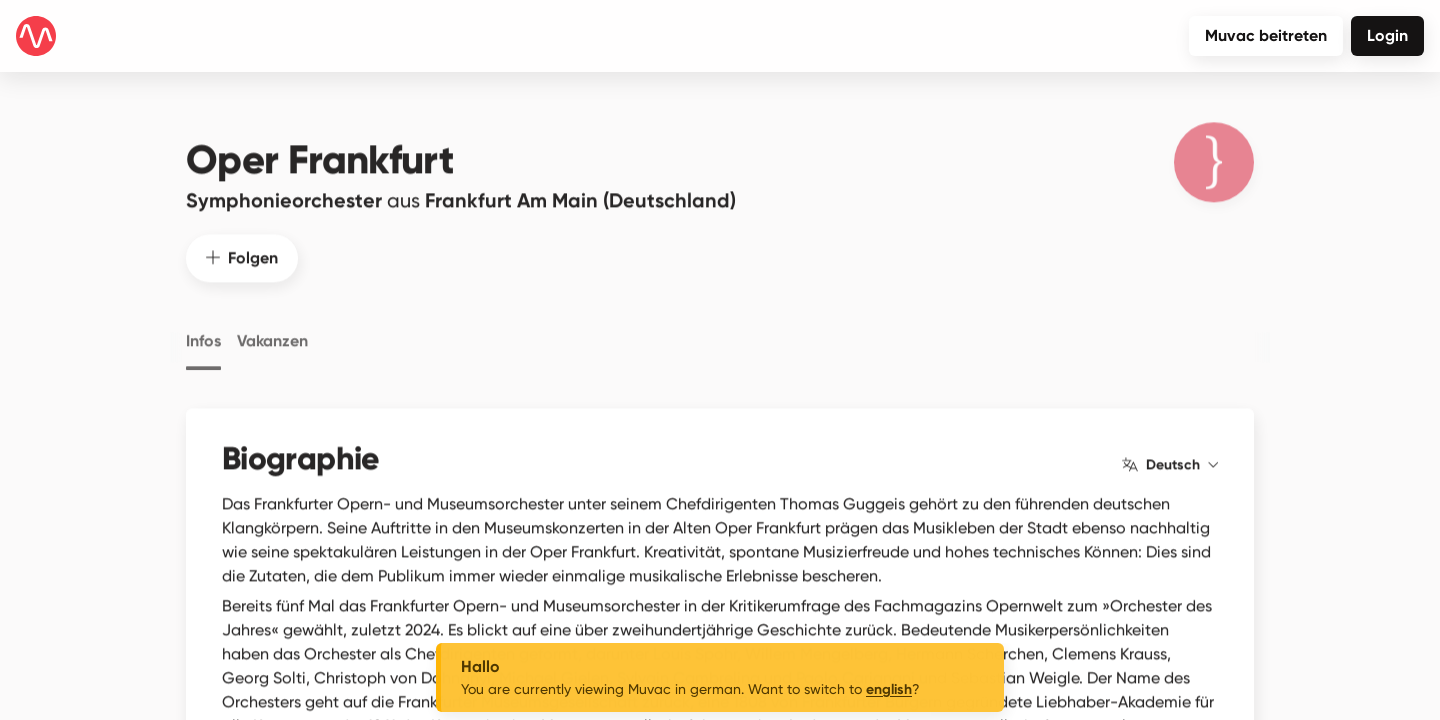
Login (1387, 35)
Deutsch (1170, 448)
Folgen (242, 240)
